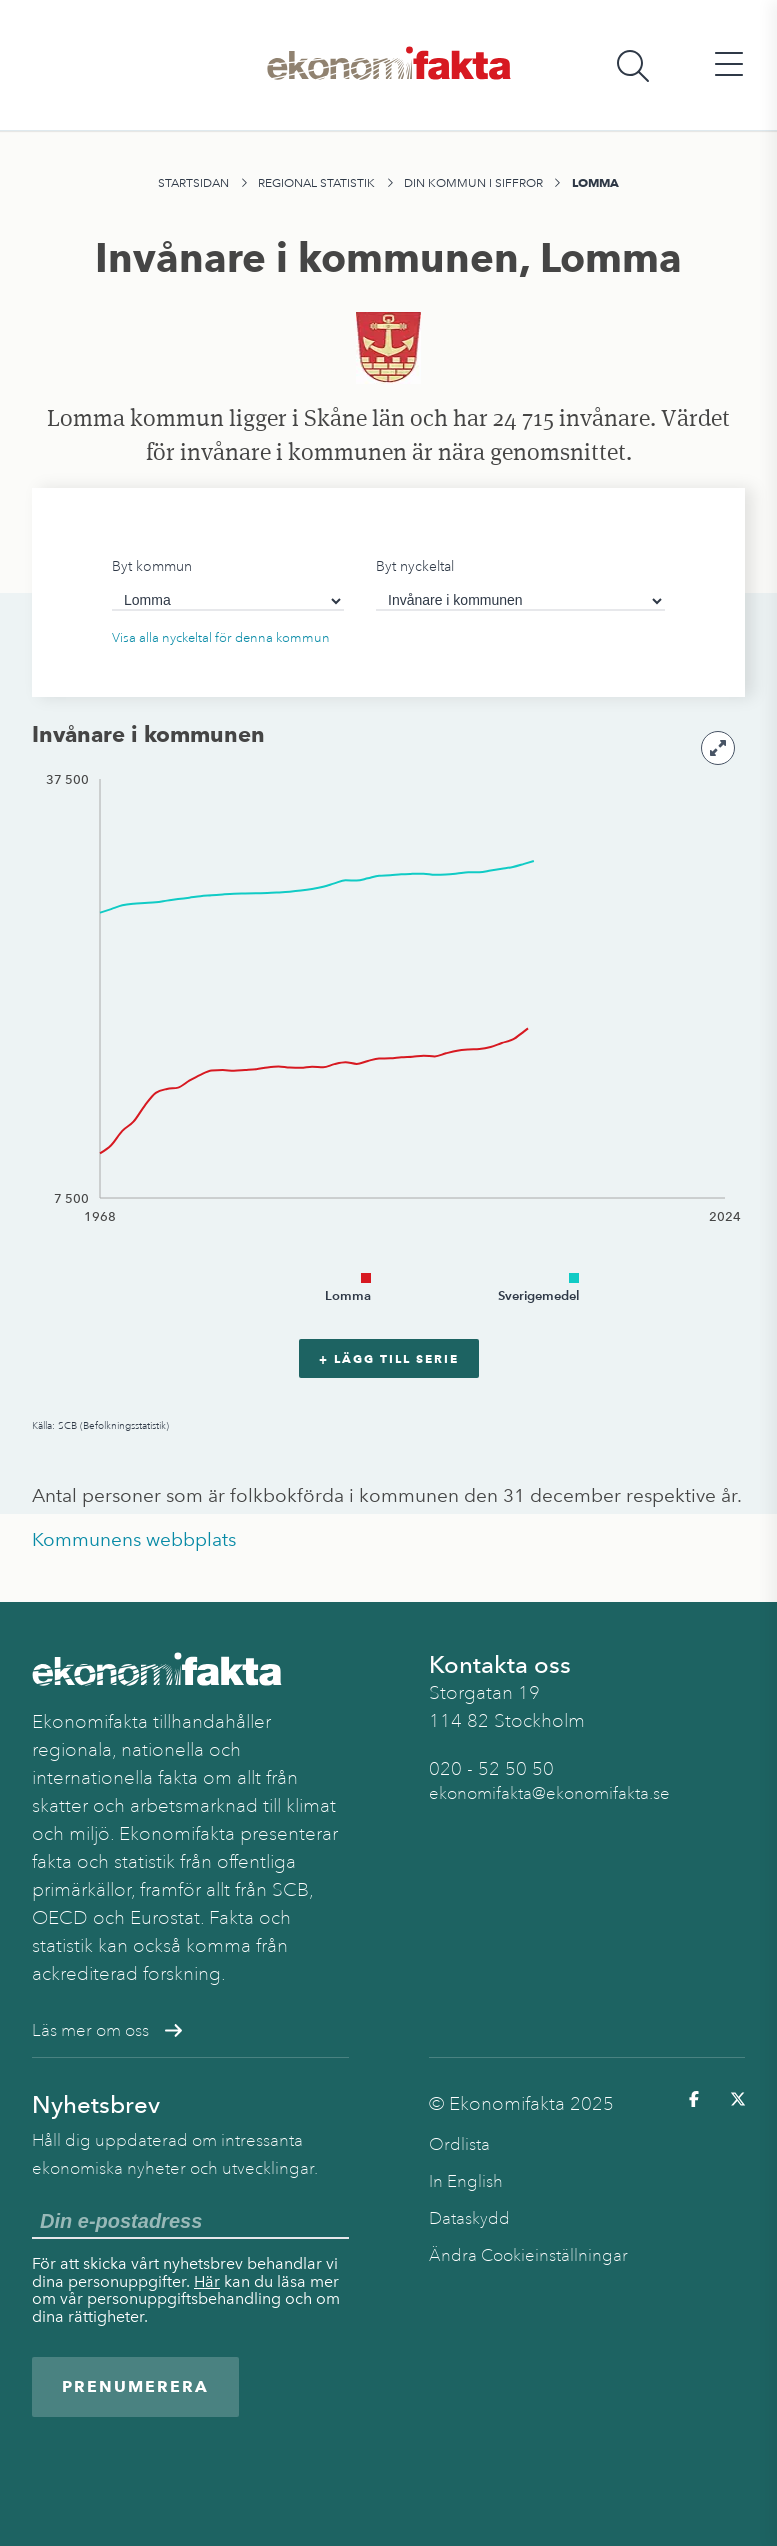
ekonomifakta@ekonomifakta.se (549, 1793)
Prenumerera (135, 2386)
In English (466, 2181)
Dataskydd (469, 2218)
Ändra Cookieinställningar (528, 2255)
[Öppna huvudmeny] (729, 65)
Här (207, 2281)
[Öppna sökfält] (633, 65)
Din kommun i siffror (473, 183)
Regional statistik (316, 183)
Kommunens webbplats (134, 1539)
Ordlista (459, 2144)
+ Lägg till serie (389, 1358)
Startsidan (193, 183)
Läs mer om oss (107, 2030)
